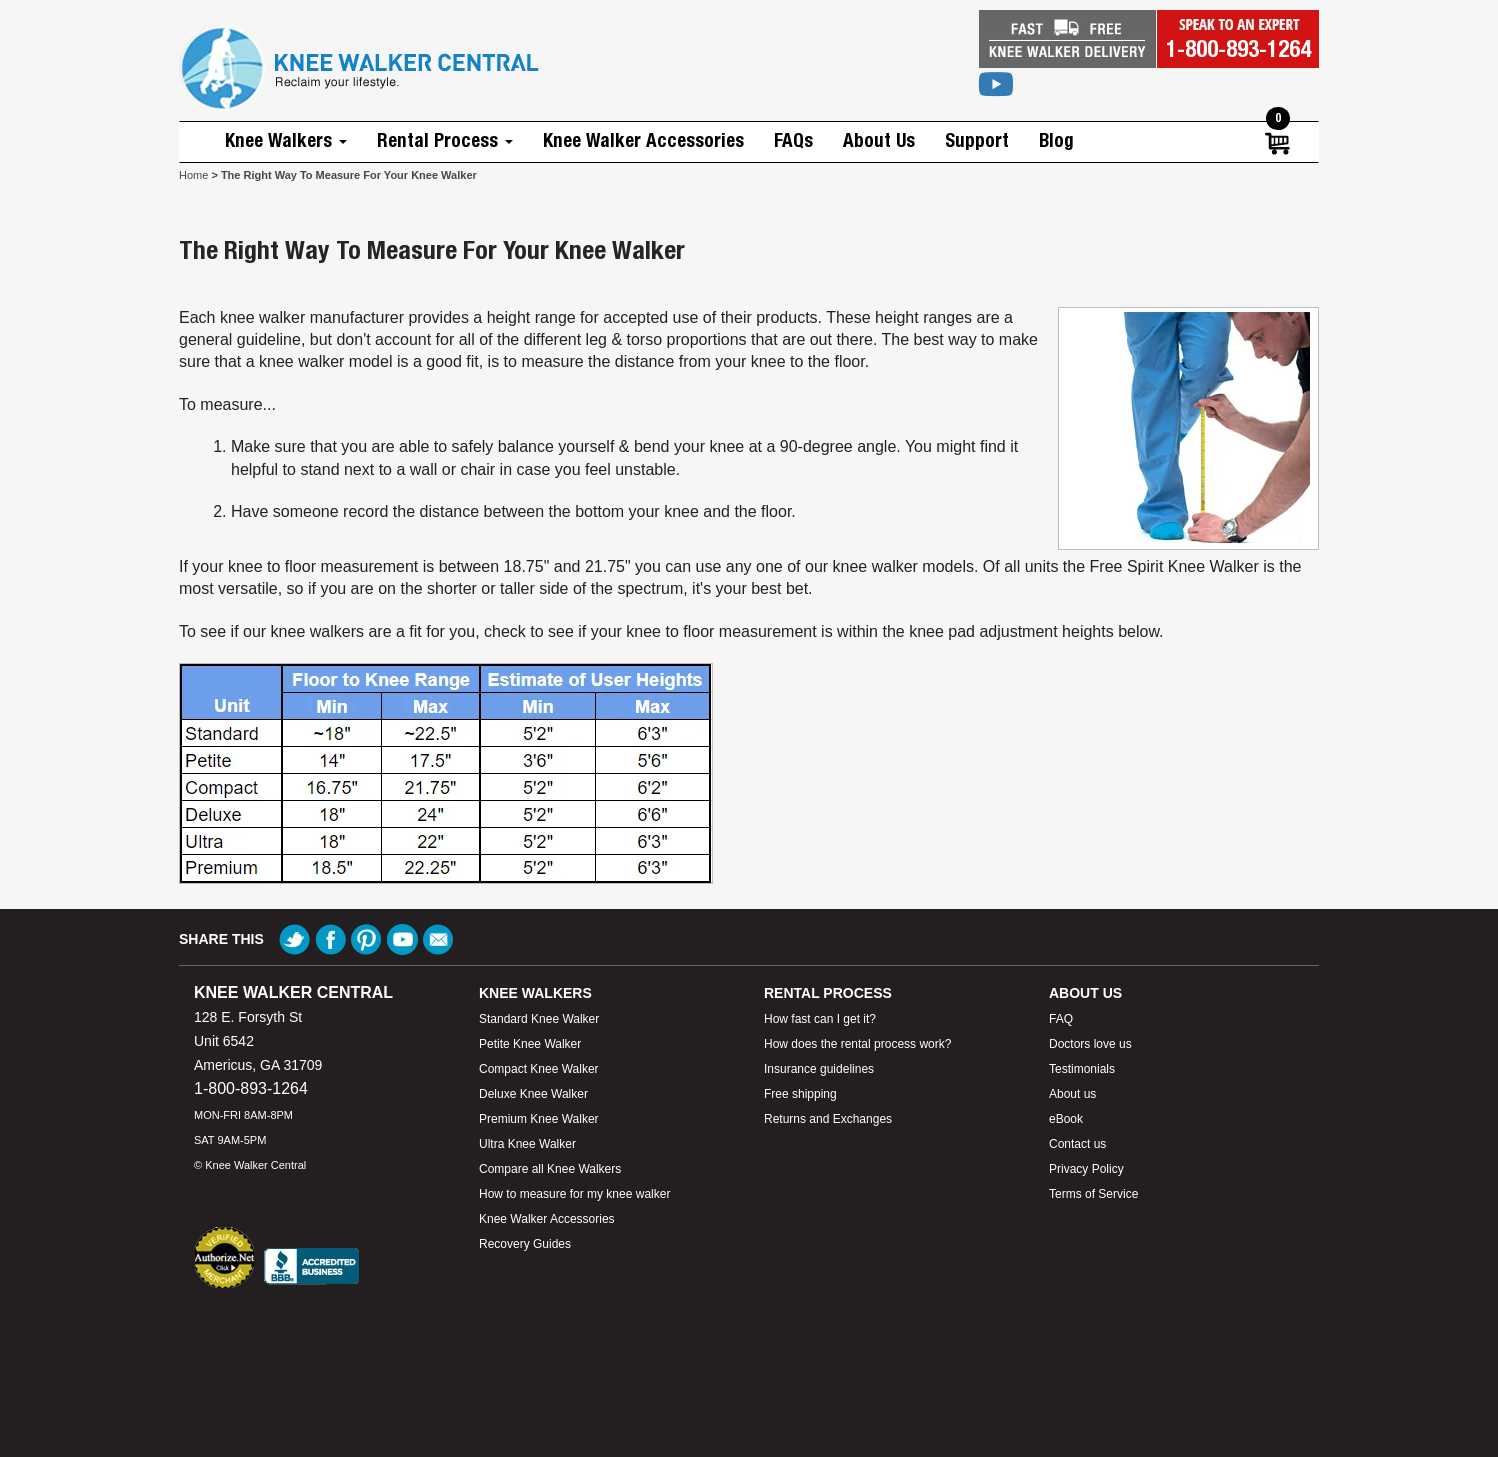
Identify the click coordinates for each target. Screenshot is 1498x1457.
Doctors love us (1090, 1044)
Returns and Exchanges (828, 1119)
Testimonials (1082, 1069)
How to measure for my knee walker (574, 1194)
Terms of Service (1093, 1194)
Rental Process (445, 141)
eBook (1066, 1119)
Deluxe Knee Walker (533, 1094)
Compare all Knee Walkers (550, 1169)
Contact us (1077, 1144)
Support (977, 141)
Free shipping (800, 1094)
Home (193, 175)
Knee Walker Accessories (643, 141)
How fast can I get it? (820, 1019)
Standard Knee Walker (539, 1019)
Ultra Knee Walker (527, 1144)
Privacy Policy (1086, 1169)
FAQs (793, 141)
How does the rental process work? (857, 1044)
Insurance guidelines (819, 1069)
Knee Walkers (286, 141)
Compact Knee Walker (539, 1069)
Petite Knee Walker (530, 1044)
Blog (1056, 141)
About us (1072, 1094)
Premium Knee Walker (539, 1119)
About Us (879, 141)
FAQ (1061, 1019)
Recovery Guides (525, 1244)
